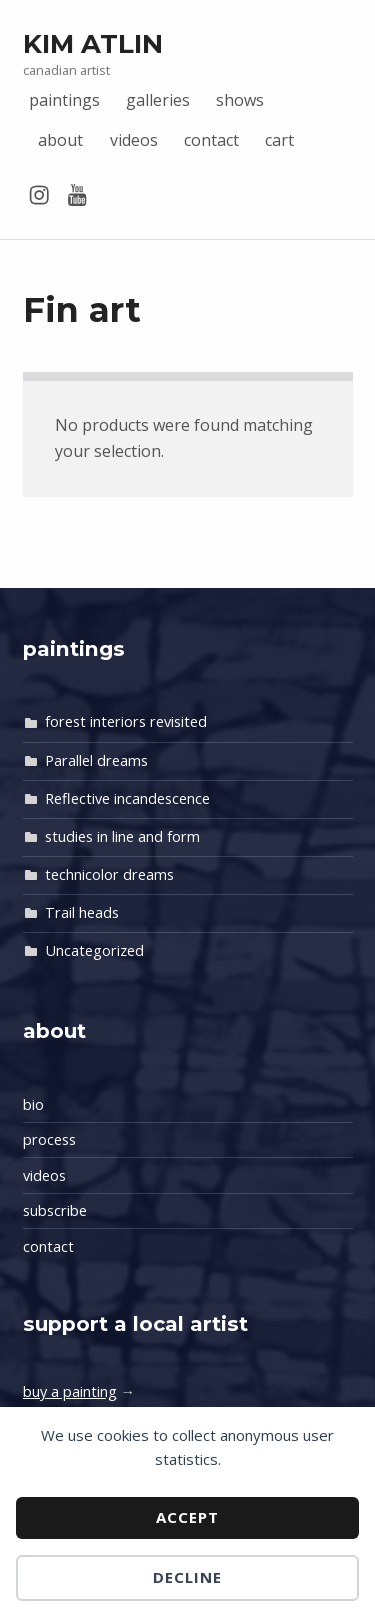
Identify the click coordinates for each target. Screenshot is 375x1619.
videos (134, 140)
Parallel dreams (96, 760)
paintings (64, 100)
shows (240, 100)
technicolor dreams (109, 874)
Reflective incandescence (127, 798)
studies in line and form (122, 836)
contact (211, 140)
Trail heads (82, 912)
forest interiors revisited (126, 721)
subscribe (55, 1210)
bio (33, 1104)
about (60, 140)
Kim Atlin (93, 43)
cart (279, 140)
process (49, 1139)
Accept (187, 1517)
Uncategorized (94, 950)
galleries (158, 100)
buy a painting (70, 1391)
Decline (187, 1577)
